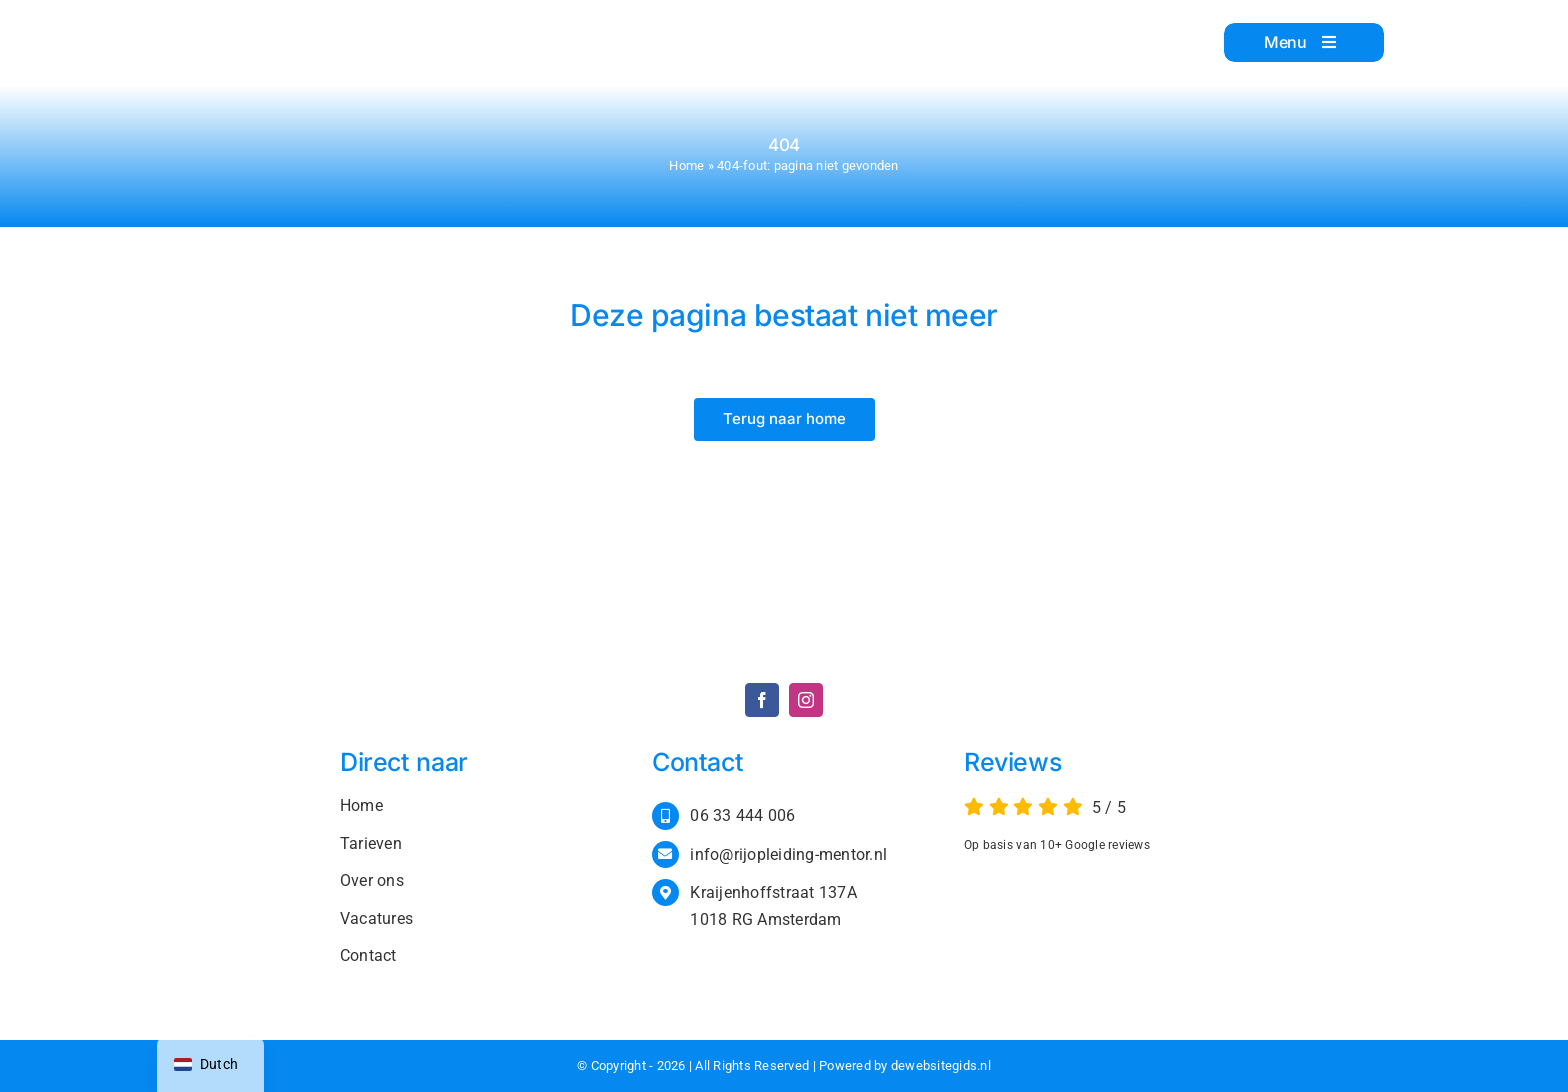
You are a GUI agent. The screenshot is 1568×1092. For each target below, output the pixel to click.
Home (686, 165)
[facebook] (762, 700)
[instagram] (806, 700)
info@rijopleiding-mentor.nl (788, 854)
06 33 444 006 (742, 815)
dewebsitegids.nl (941, 1065)
